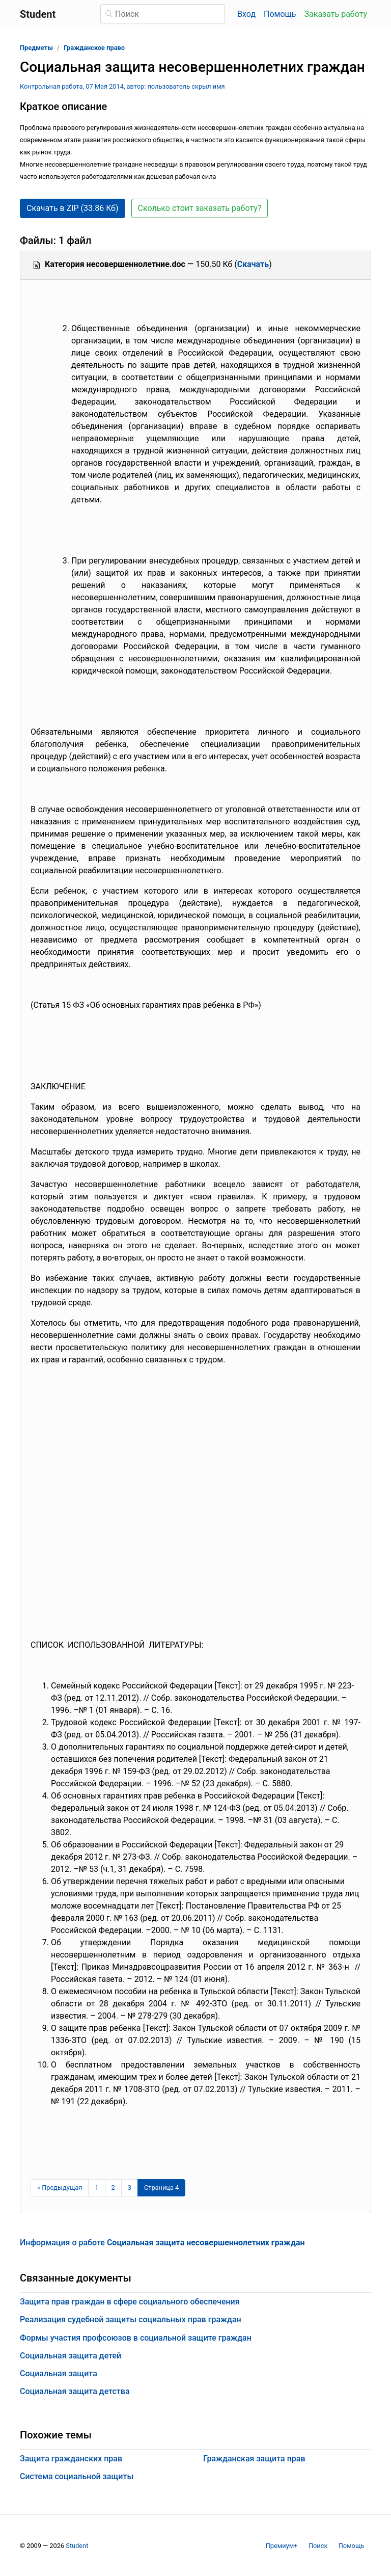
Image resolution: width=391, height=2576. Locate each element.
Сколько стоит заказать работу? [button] (200, 208)
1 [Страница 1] (96, 2187)
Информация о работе (162, 2242)
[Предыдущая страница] (60, 2187)
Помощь (280, 14)
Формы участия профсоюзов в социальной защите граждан (136, 2338)
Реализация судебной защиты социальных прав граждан (130, 2319)
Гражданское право (94, 47)
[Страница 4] (161, 2187)
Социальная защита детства (75, 2391)
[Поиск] (162, 13)
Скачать (253, 264)
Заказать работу (335, 14)
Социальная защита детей (70, 2355)
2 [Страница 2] (113, 2187)
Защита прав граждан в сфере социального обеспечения (130, 2301)
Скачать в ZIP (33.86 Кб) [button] (72, 208)
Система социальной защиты (76, 2476)
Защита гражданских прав (71, 2458)
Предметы (36, 47)
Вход (246, 14)
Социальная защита (58, 2373)
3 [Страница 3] (129, 2187)
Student (77, 2546)
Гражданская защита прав (254, 2458)
